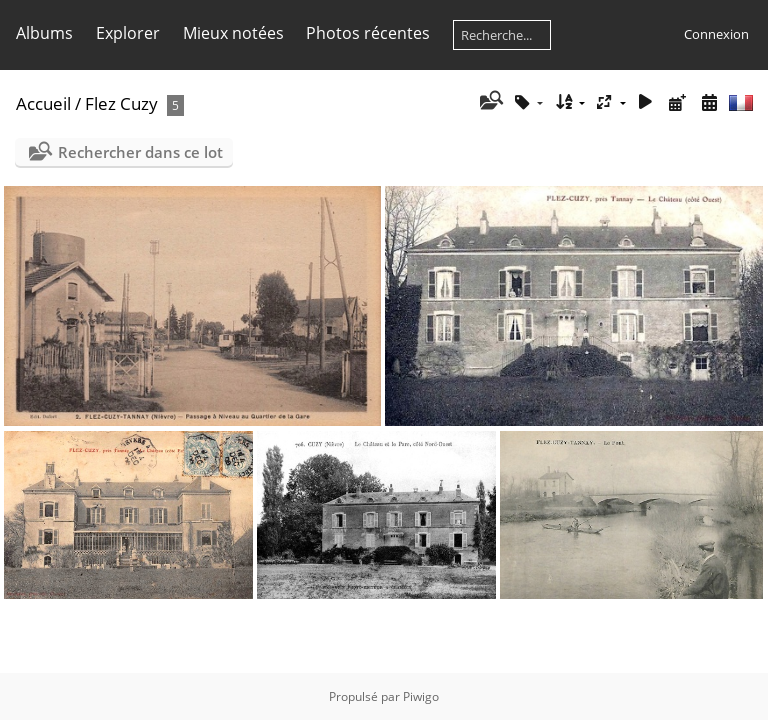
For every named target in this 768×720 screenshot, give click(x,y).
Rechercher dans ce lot (140, 152)
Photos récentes (368, 33)
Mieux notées (233, 33)
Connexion (716, 34)
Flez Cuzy (121, 103)
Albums (44, 33)
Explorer (128, 33)
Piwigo (421, 696)
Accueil (43, 103)
